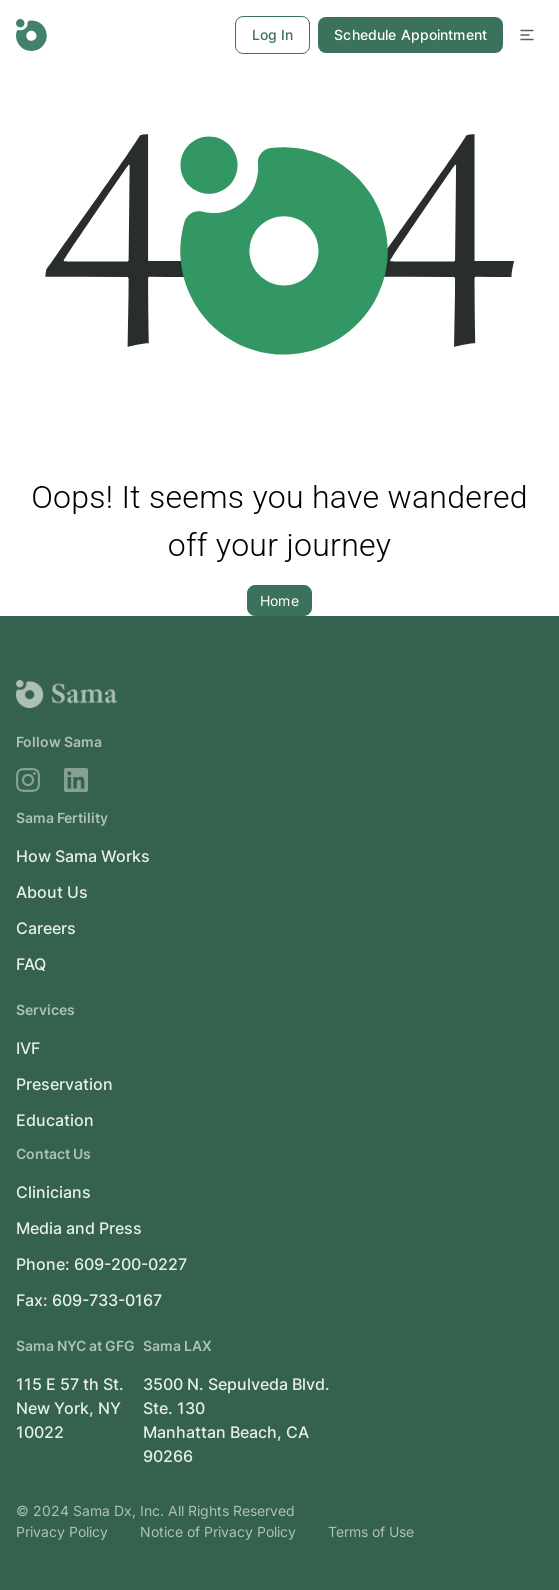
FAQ (31, 964)
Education (55, 1120)
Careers (46, 928)
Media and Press (79, 1228)
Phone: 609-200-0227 (101, 1264)
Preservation (64, 1084)
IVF (28, 1048)
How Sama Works (83, 856)
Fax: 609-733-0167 (89, 1300)
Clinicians (53, 1192)
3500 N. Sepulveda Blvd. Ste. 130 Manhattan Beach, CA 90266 (236, 1420)
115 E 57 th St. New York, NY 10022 (70, 1408)
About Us (52, 892)
